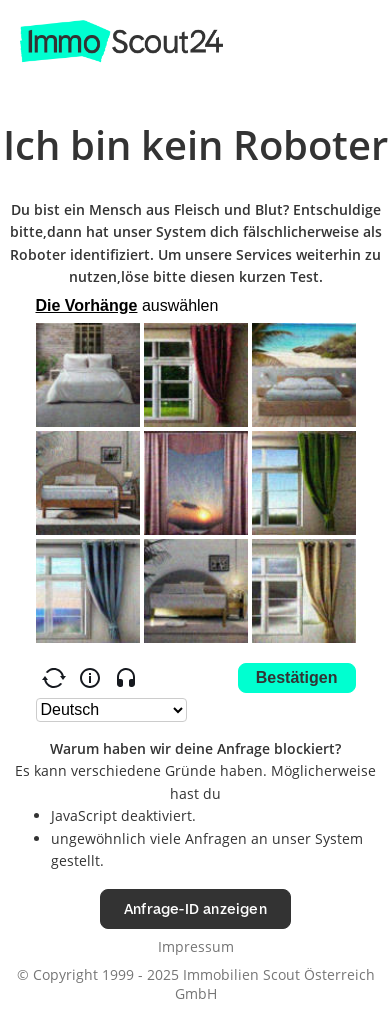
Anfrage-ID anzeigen (195, 908)
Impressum (196, 946)
